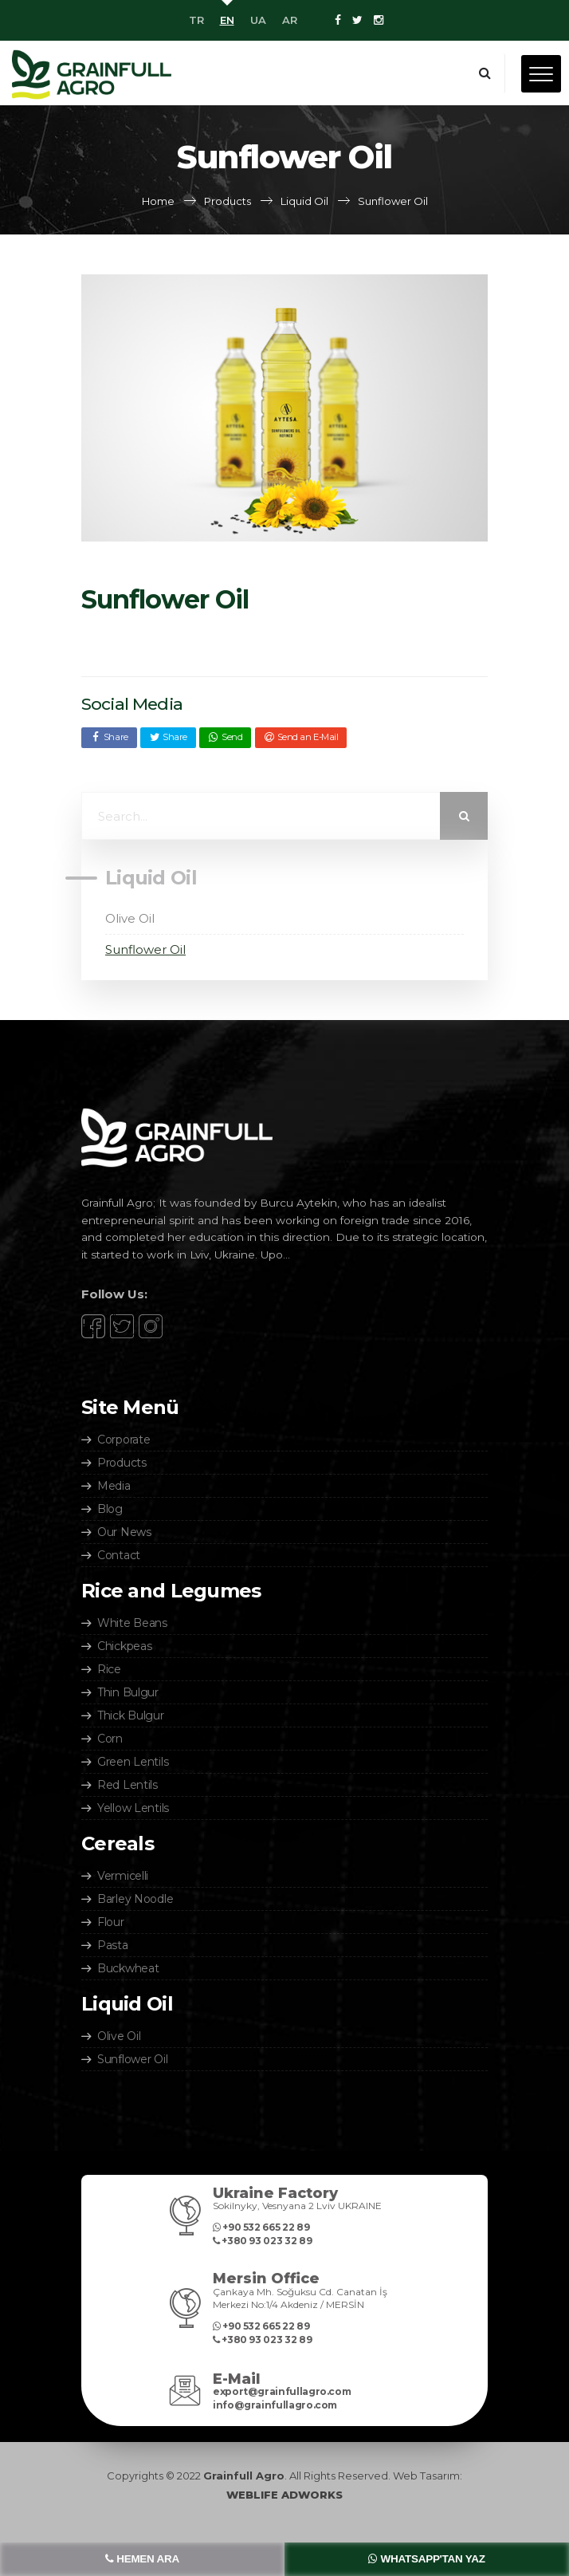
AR (289, 20)
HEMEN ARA (142, 2559)
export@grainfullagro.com (282, 2391)
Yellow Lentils (133, 1808)
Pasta (112, 1945)
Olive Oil (130, 918)
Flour (110, 1922)
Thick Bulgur (130, 1715)
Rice (109, 1669)
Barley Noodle (135, 1899)
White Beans (132, 1623)
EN (227, 20)
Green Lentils (132, 1762)
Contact (118, 1555)
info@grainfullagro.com (275, 2405)
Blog (110, 1509)
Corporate (123, 1439)
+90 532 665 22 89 (261, 2227)
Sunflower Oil (145, 949)
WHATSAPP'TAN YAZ (426, 2559)
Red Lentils (127, 1785)
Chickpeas (124, 1646)
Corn (110, 1738)
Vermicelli (122, 1876)
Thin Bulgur (128, 1692)
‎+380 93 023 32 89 (262, 2241)
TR (196, 20)
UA (258, 20)
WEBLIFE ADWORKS (284, 2494)
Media (114, 1486)
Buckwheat (128, 1968)
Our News (124, 1532)
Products (122, 1462)
